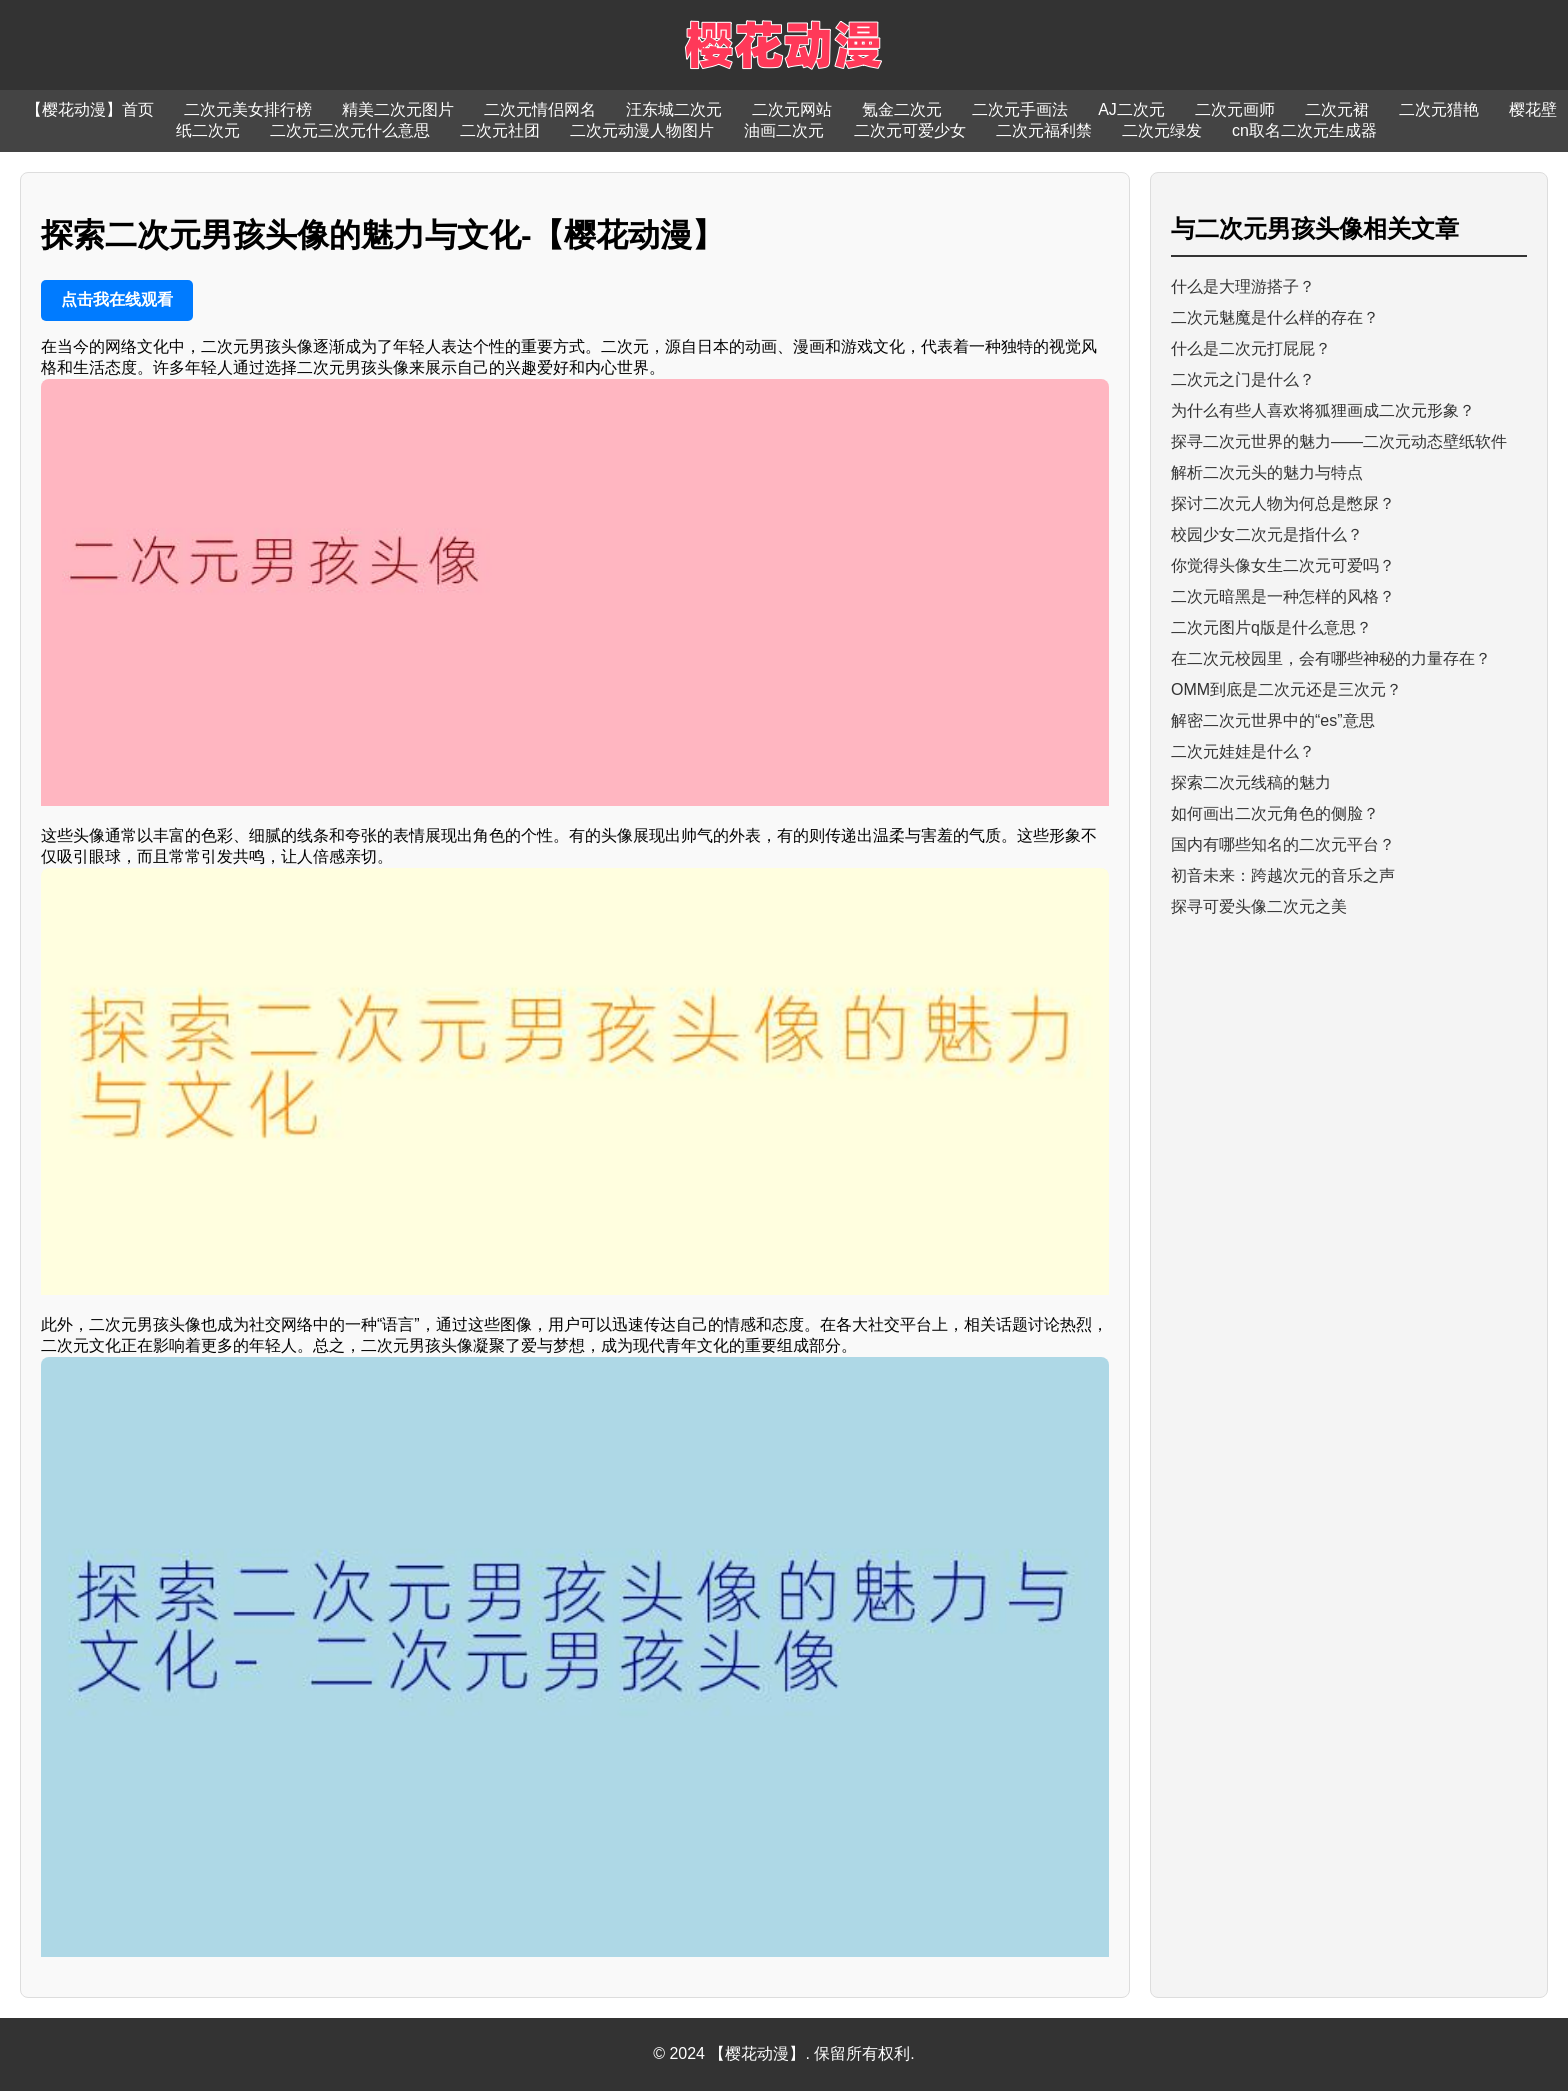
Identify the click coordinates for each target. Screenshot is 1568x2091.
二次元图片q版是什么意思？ (1271, 627)
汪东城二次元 (674, 109)
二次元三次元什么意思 (350, 130)
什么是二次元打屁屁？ (1251, 348)
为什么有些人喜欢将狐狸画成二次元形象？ (1323, 410)
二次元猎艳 (1439, 109)
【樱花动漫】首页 (90, 109)
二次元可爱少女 (910, 130)
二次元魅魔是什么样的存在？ (1275, 317)
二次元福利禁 (1044, 130)
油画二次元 (784, 130)
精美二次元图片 (398, 109)
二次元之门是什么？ (1243, 379)
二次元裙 (1337, 109)
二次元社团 (500, 130)
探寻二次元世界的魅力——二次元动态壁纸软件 (1339, 441)
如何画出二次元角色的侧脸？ (1275, 813)
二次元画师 (1235, 109)
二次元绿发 (1162, 130)
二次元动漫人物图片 (642, 130)
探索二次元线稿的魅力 (1251, 782)
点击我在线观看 (117, 299)
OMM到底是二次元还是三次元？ (1286, 689)
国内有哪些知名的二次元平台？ (1283, 844)
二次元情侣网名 (540, 109)
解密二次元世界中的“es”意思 (1273, 720)
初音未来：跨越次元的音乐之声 (1283, 875)
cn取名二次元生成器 (1304, 130)
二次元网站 (792, 109)
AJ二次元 (1131, 109)
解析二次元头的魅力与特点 (1267, 472)
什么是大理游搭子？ (1243, 286)
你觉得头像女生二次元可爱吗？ (1283, 565)
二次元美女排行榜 (248, 109)
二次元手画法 (1020, 109)
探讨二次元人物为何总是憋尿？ (1283, 503)
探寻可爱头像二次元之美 (1259, 906)
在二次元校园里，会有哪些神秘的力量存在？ (1331, 658)
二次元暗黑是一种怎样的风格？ (1283, 596)
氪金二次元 (902, 109)
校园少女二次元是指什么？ (1267, 534)
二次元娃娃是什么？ (1243, 751)
